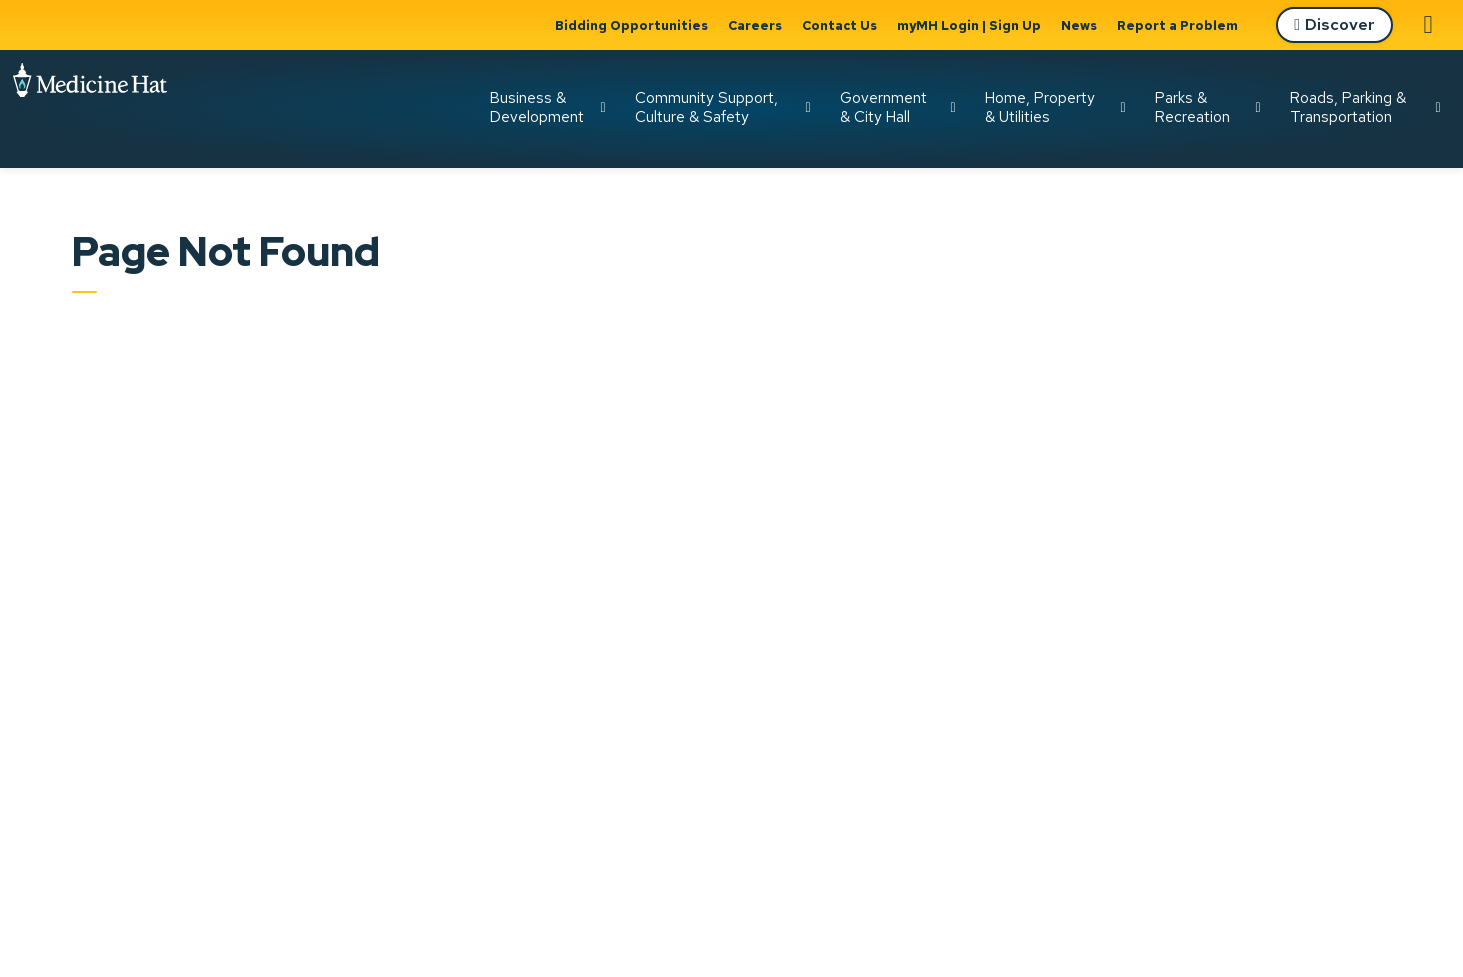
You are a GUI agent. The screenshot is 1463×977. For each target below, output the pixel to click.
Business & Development (537, 107)
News (1079, 25)
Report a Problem (1177, 25)
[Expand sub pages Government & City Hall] (953, 108)
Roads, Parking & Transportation (1348, 107)
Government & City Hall (883, 107)
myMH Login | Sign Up (969, 25)
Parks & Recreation (1192, 107)
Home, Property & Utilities (1040, 107)
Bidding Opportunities (631, 25)
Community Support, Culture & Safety (706, 107)
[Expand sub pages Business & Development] (603, 108)
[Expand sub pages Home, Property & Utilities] (1123, 108)
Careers (755, 25)
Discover (1334, 25)
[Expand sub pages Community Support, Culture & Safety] (808, 108)
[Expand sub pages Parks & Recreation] (1258, 108)
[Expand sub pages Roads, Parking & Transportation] (1438, 108)
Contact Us (839, 25)
